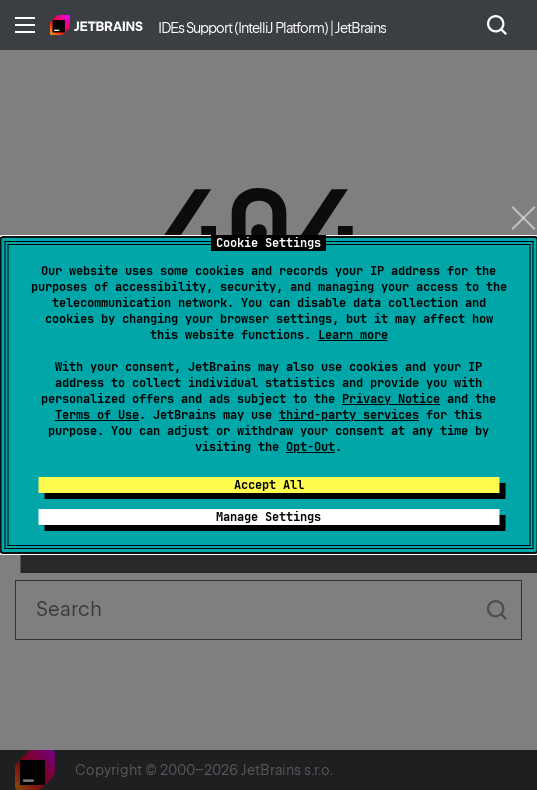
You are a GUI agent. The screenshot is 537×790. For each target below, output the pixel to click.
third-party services (349, 415)
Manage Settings (268, 517)
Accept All (269, 485)
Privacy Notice (391, 399)
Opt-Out (310, 447)
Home (96, 25)
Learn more (353, 335)
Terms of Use (97, 415)
